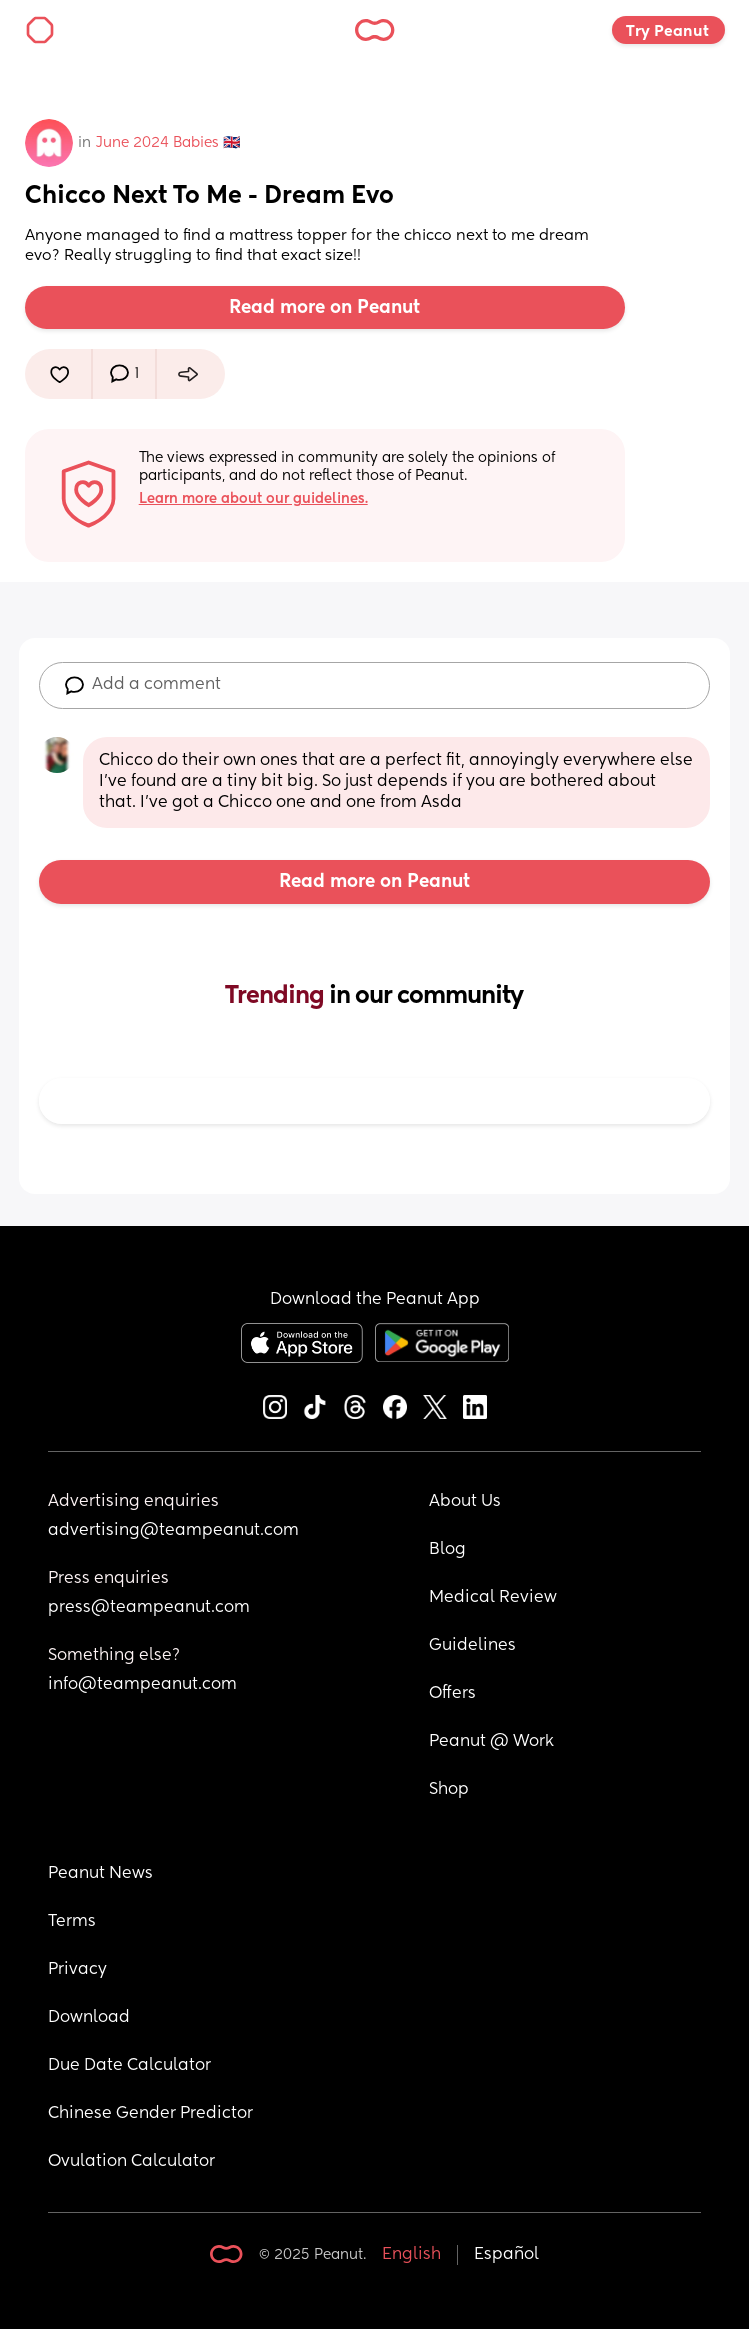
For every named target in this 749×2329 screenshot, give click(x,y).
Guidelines (472, 1646)
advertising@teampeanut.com (173, 1531)
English (411, 2255)
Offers (452, 1694)
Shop (449, 1790)
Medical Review (493, 1598)
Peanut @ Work (491, 1742)
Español (506, 2255)
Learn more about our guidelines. (253, 499)
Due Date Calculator (129, 2066)
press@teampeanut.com (149, 1608)
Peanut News (100, 1874)
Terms (72, 1922)
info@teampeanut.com (142, 1685)
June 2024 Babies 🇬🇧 (168, 143)
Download (89, 2018)
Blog (447, 1550)
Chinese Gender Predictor (150, 2114)
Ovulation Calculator (131, 2162)
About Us (465, 1502)
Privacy (77, 1970)
